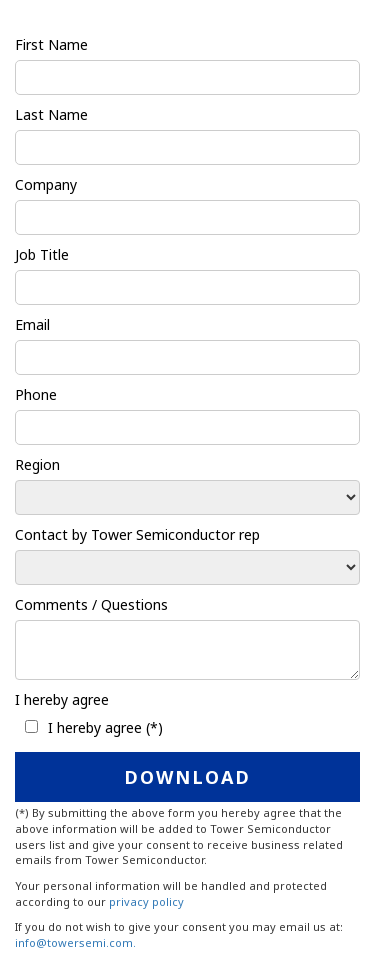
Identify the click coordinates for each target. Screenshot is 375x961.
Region (37, 464)
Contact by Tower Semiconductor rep (137, 534)
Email (32, 324)
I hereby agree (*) (105, 727)
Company (46, 184)
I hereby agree (62, 699)
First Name (51, 44)
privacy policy (146, 901)
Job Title (42, 254)
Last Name (51, 114)
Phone (36, 394)
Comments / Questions (91, 604)
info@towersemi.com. (75, 942)
